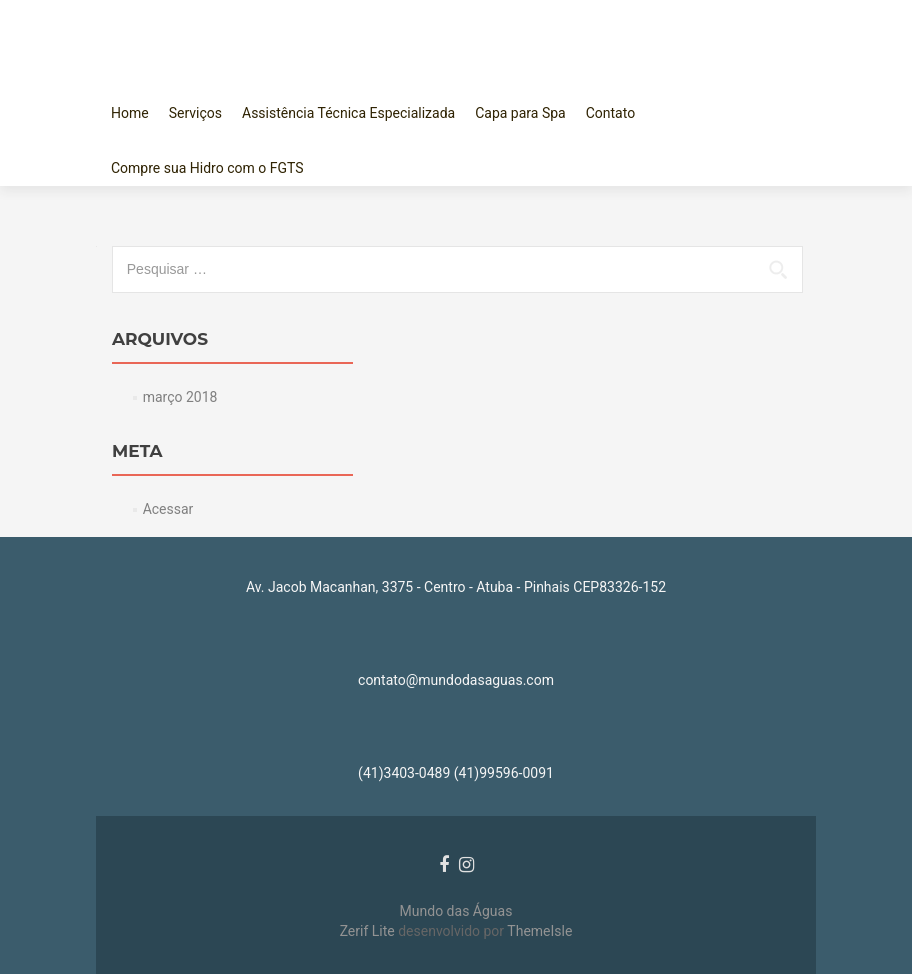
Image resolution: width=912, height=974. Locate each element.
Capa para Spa (520, 113)
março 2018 (180, 397)
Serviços (195, 113)
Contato (610, 113)
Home (130, 113)
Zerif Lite (369, 931)
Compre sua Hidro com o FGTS (207, 168)
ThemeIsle (539, 931)
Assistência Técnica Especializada (348, 113)
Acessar (168, 509)
